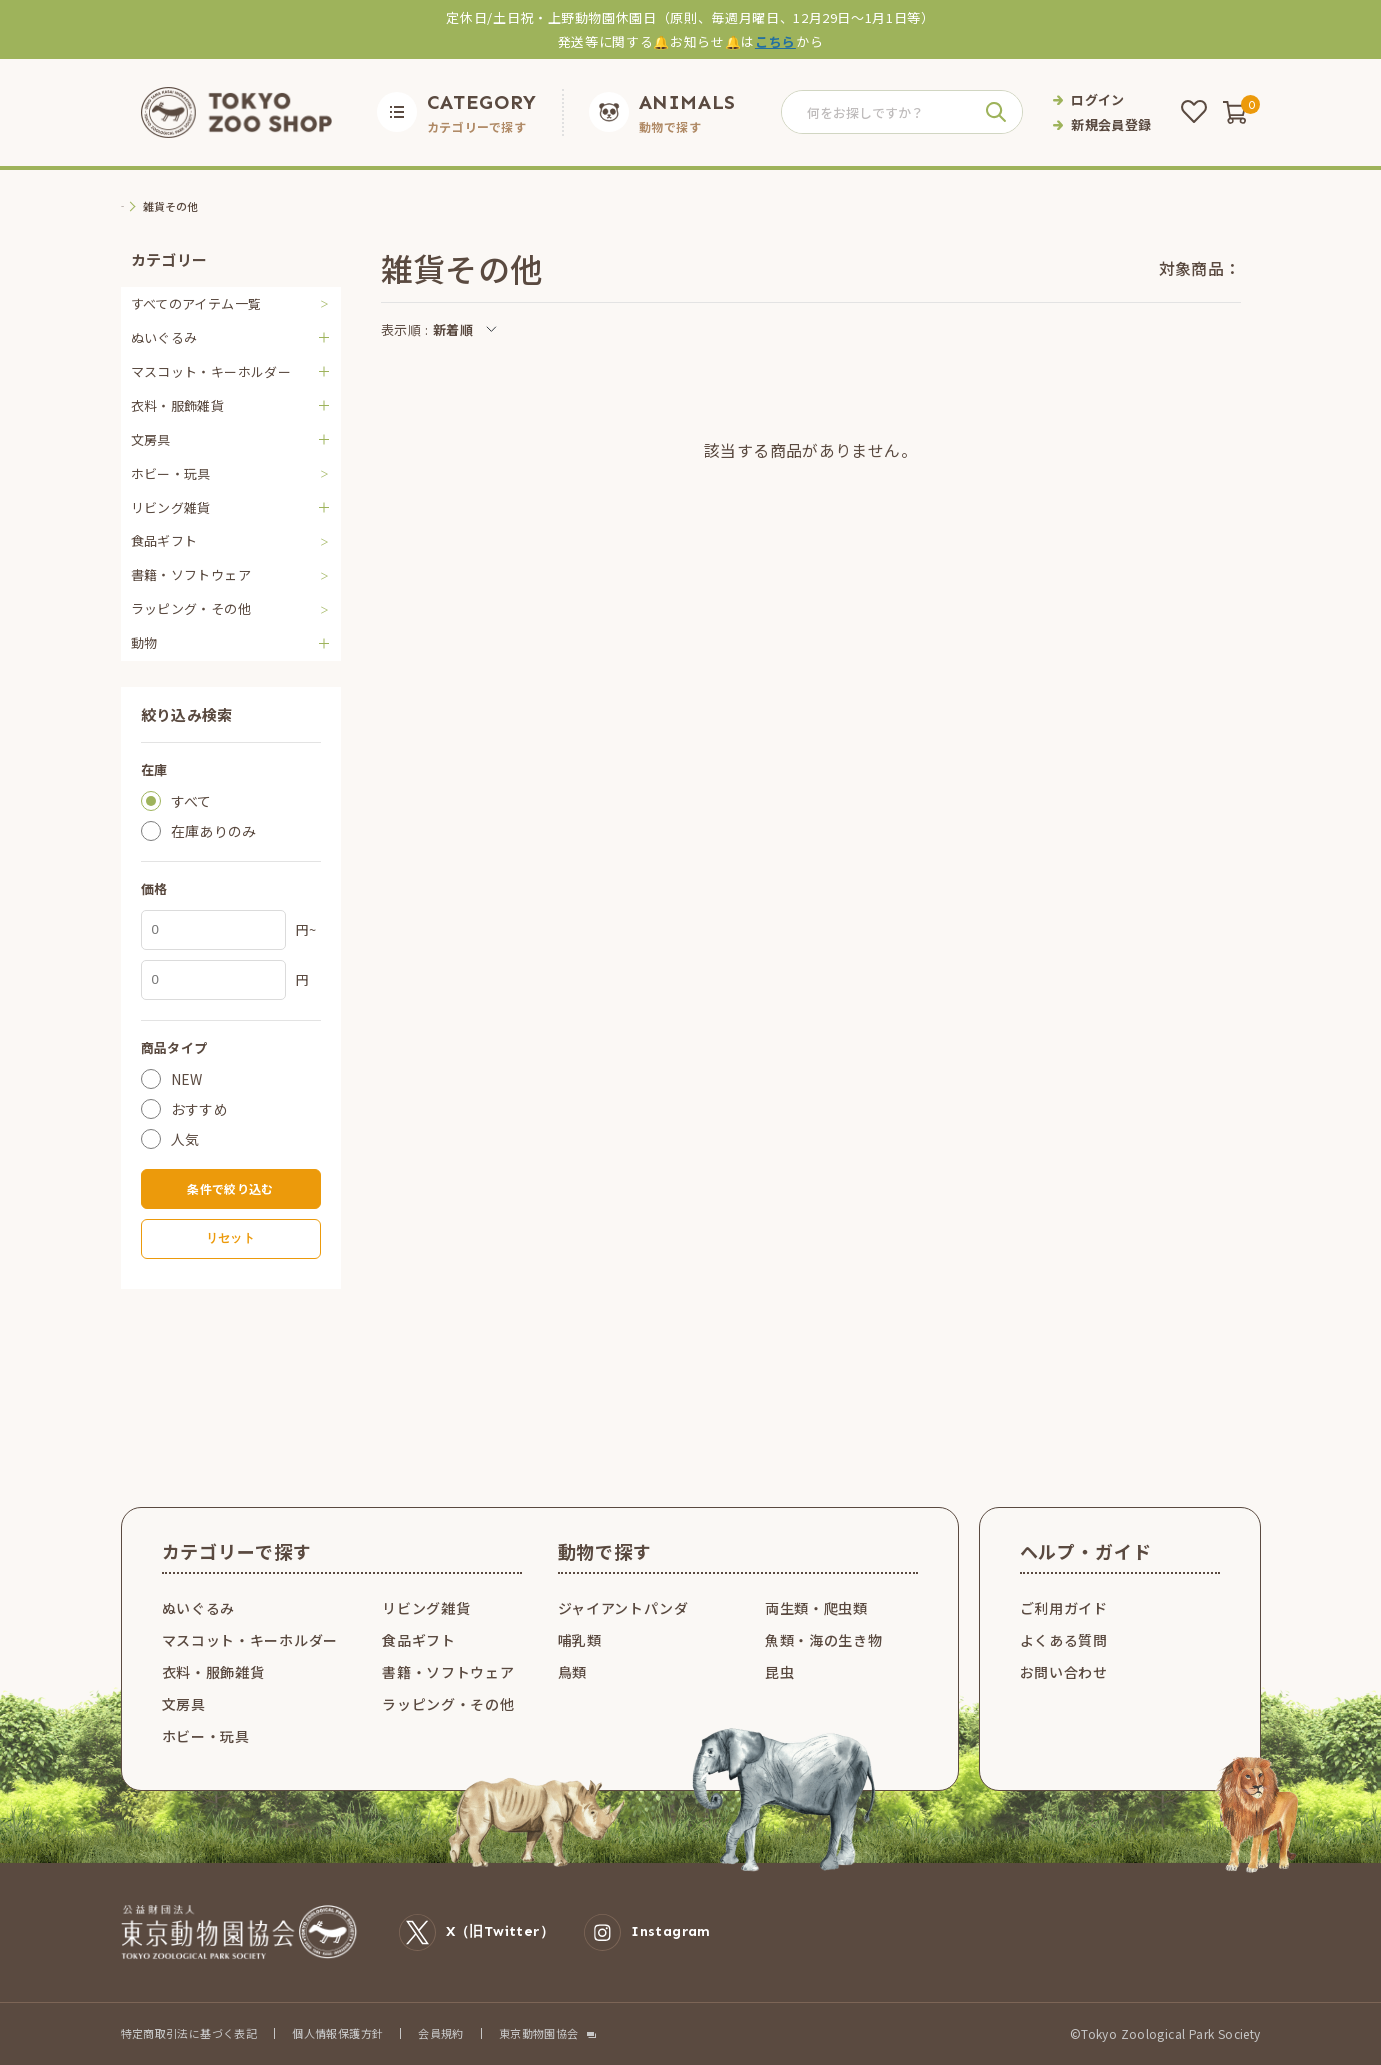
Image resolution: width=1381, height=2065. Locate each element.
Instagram (647, 1932)
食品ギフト (164, 540)
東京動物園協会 (539, 2033)
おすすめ (200, 1109)
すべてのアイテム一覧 (196, 303)
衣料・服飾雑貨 (213, 1672)
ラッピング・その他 (191, 608)
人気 (185, 1139)
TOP (133, 206)
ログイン (1098, 99)
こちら (775, 41)
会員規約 (441, 2033)
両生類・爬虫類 (816, 1608)
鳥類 (572, 1672)
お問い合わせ (1064, 1672)
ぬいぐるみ (199, 1608)
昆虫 (779, 1672)
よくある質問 (1064, 1640)
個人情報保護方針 (337, 2033)
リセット (230, 1238)
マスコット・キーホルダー (250, 1640)
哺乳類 (580, 1640)
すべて (191, 801)
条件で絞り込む (230, 1188)
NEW (187, 1079)
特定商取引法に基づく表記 (189, 2033)
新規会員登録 (1111, 124)
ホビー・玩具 (171, 473)
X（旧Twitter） (477, 1932)
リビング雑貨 (426, 1608)
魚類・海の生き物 (824, 1640)
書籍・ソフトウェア (191, 574)
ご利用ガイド (1064, 1608)
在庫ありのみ (214, 831)
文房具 (184, 1704)
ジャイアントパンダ (623, 1608)
